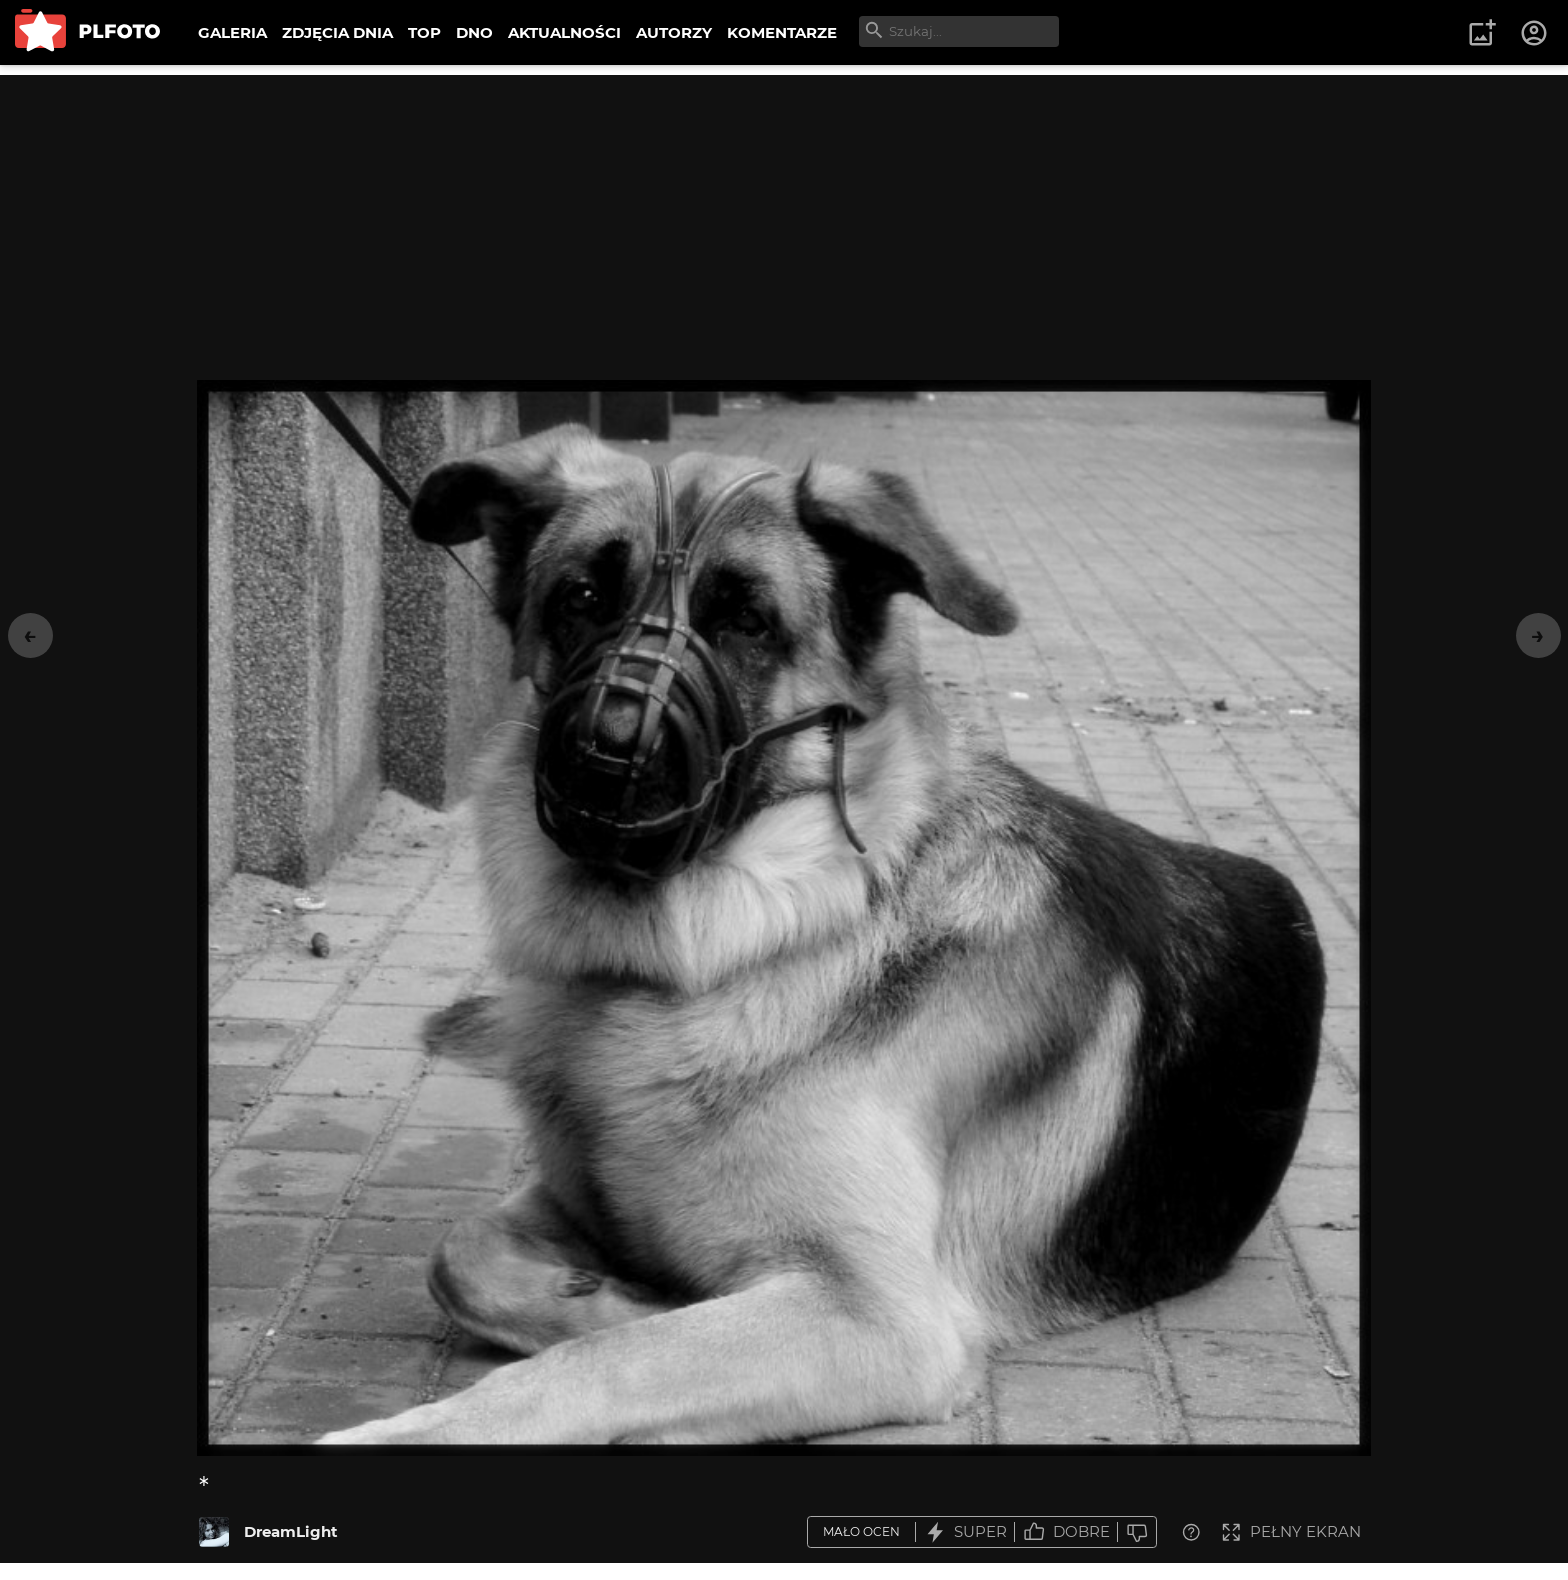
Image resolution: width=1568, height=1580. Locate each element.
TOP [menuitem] (424, 32)
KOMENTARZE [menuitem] (782, 32)
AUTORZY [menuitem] (674, 32)
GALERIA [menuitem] (232, 32)
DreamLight (291, 1531)
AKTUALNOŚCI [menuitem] (564, 32)
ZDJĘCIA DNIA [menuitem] (337, 32)
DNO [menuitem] (474, 32)
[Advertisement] (784, 215)
